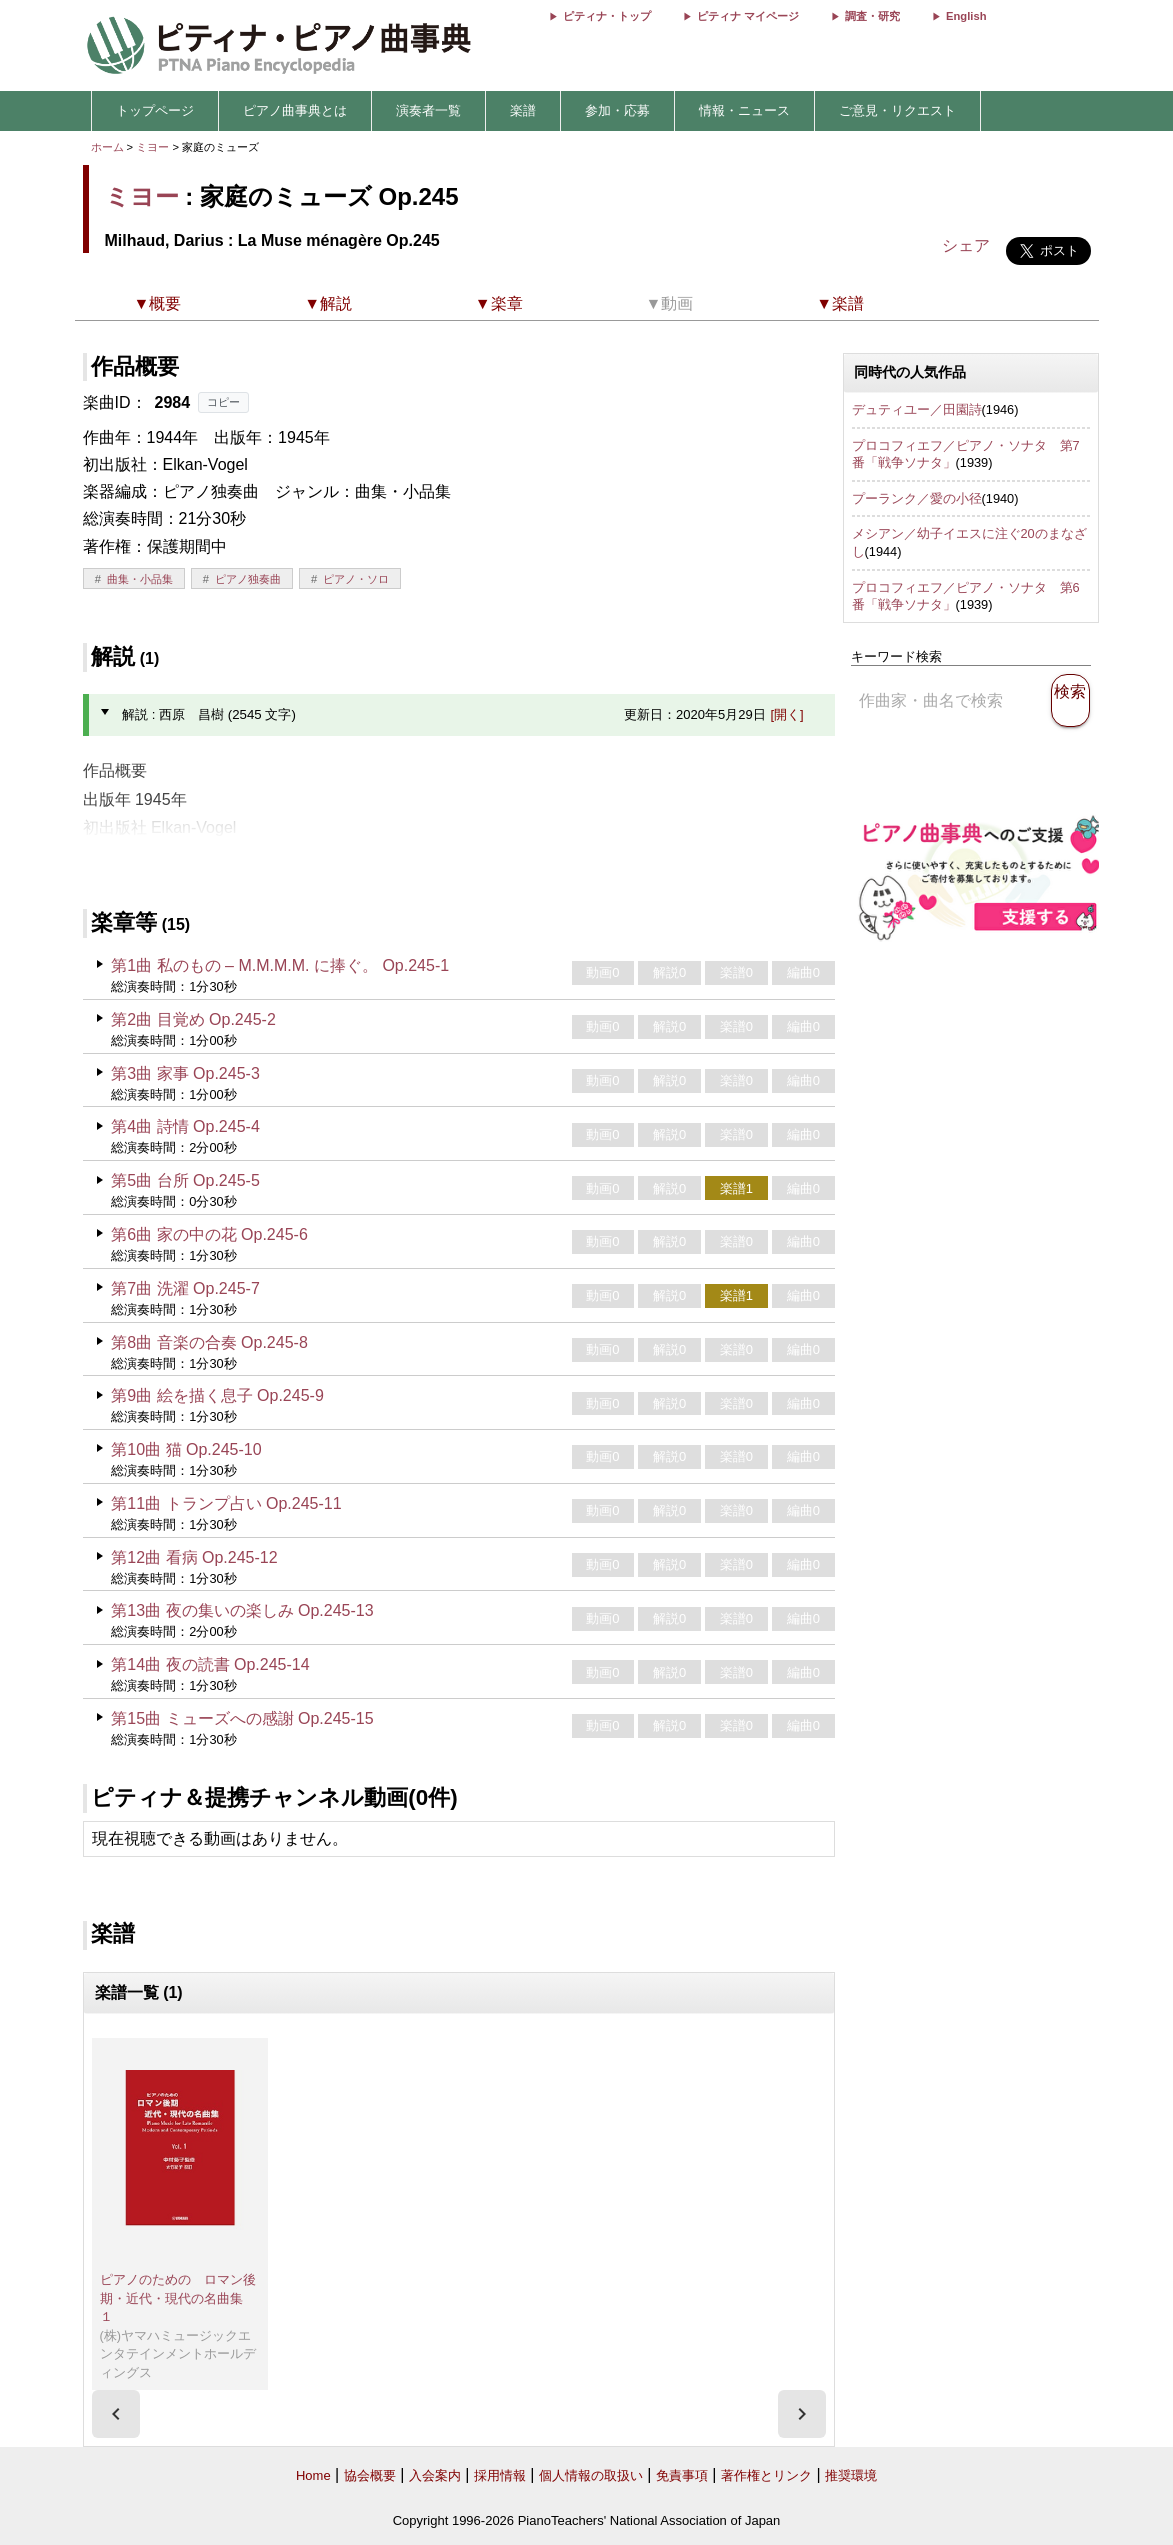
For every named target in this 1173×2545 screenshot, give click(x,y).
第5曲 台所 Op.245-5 (185, 1180)
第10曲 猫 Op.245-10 (186, 1449)
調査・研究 (872, 16)
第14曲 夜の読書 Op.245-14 (210, 1664)
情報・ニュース (744, 110)
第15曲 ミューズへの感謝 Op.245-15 (242, 1718)
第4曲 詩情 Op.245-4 (185, 1126)
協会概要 (370, 2475)
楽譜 (523, 110)
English (966, 16)
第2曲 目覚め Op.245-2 (193, 1019)
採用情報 (500, 2475)
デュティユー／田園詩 (917, 409)
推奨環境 (851, 2475)
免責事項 (682, 2475)
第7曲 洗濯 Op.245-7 (185, 1288)
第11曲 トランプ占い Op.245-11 (226, 1503)
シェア (966, 245)
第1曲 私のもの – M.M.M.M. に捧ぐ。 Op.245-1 (280, 965)
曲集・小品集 (140, 579)
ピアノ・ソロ (356, 579)
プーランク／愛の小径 (917, 498)
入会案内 (435, 2475)
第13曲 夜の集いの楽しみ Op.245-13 (242, 1610)
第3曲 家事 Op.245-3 (185, 1073)
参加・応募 (617, 110)
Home (313, 2475)
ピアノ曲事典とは (295, 110)
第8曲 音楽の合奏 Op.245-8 (209, 1342)
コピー (223, 402)
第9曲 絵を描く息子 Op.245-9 (217, 1395)
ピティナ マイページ (748, 16)
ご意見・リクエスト (897, 110)
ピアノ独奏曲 (248, 579)
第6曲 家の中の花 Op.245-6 (209, 1234)
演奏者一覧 (428, 110)
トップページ (155, 110)
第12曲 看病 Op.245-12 (194, 1557)
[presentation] (116, 2414)
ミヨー (152, 147)
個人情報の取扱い (591, 2475)
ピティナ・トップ (607, 16)
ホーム (107, 147)
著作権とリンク (766, 2475)
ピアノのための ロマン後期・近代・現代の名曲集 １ (178, 2298)
